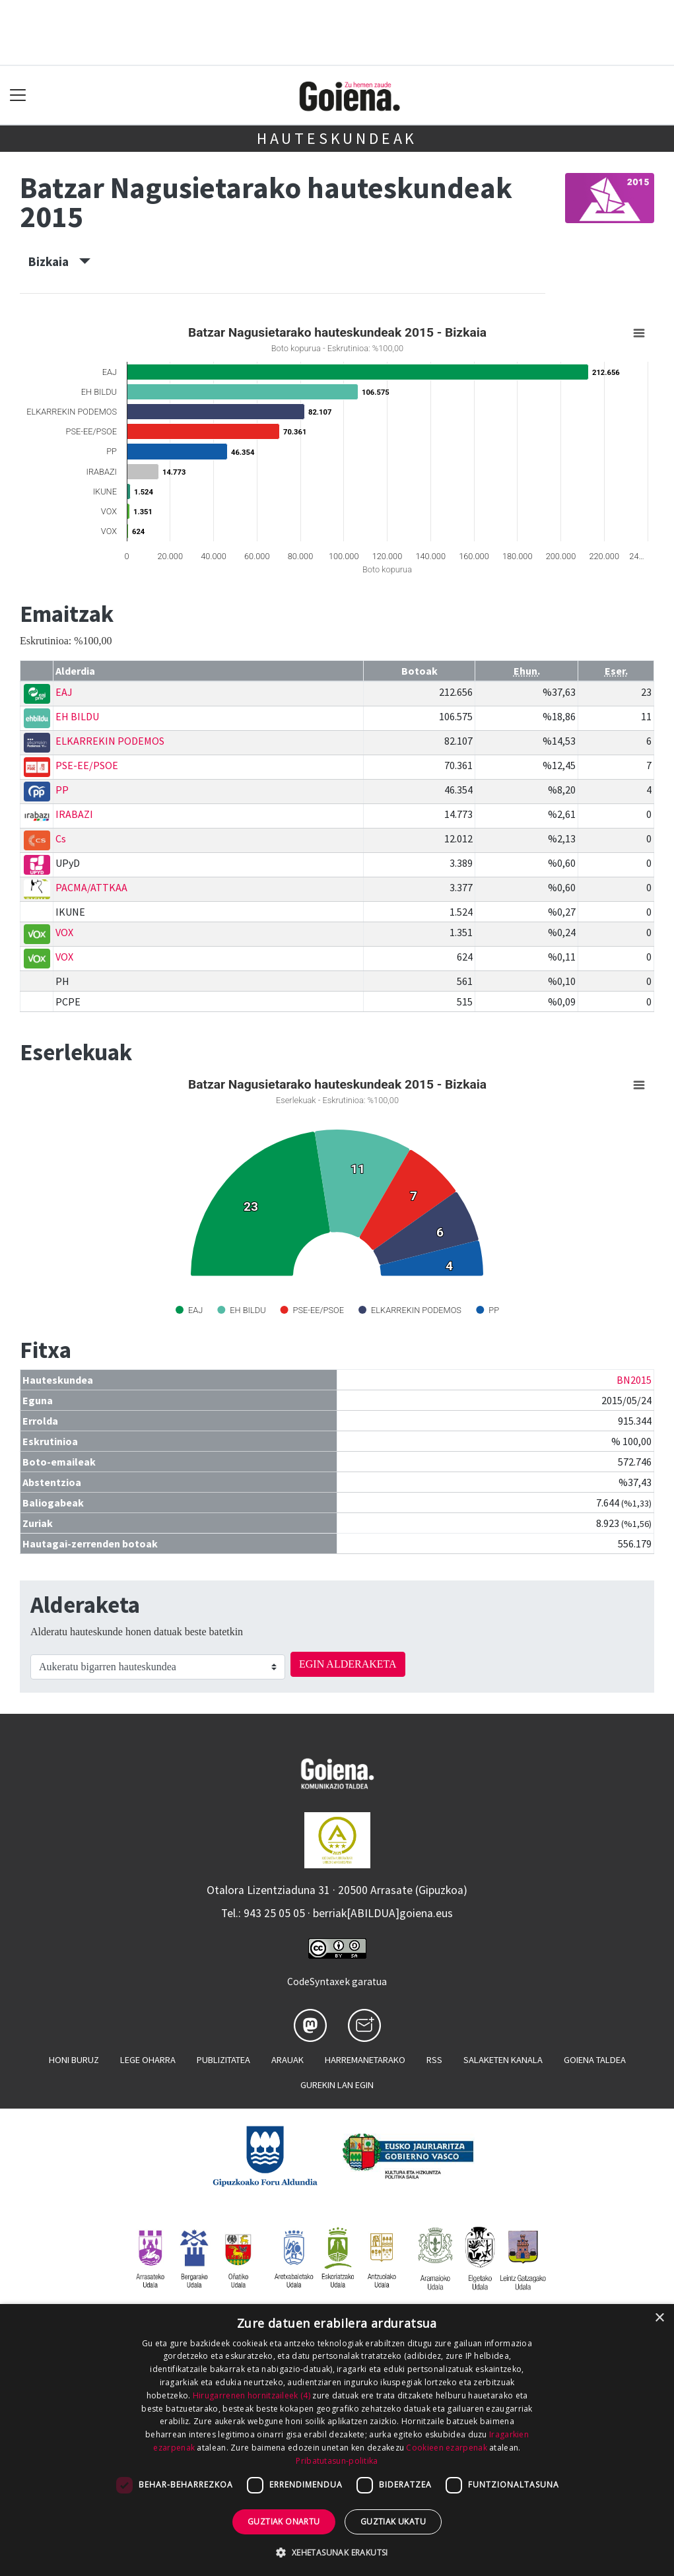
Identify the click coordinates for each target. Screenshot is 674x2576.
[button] (337, 2552)
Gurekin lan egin (337, 2085)
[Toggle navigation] (18, 95)
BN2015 (634, 1379)
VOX (64, 932)
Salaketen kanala (503, 2060)
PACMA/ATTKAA (91, 887)
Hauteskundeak (337, 138)
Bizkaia (59, 261)
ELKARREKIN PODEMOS (109, 740)
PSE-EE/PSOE (86, 765)
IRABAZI (74, 814)
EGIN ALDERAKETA (348, 1664)
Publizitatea (223, 2060)
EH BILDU (77, 716)
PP (62, 789)
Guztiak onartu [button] (284, 2521)
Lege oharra (148, 2060)
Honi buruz (74, 2060)
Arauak (287, 2060)
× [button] (659, 2318)
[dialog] (337, 2440)
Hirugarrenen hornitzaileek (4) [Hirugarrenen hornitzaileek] (251, 2395)
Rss (434, 2060)
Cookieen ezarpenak (446, 2447)
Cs (60, 838)
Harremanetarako (365, 2060)
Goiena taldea (595, 2060)
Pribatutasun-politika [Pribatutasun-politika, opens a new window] (337, 2460)
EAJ (64, 691)
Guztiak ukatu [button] (393, 2521)
